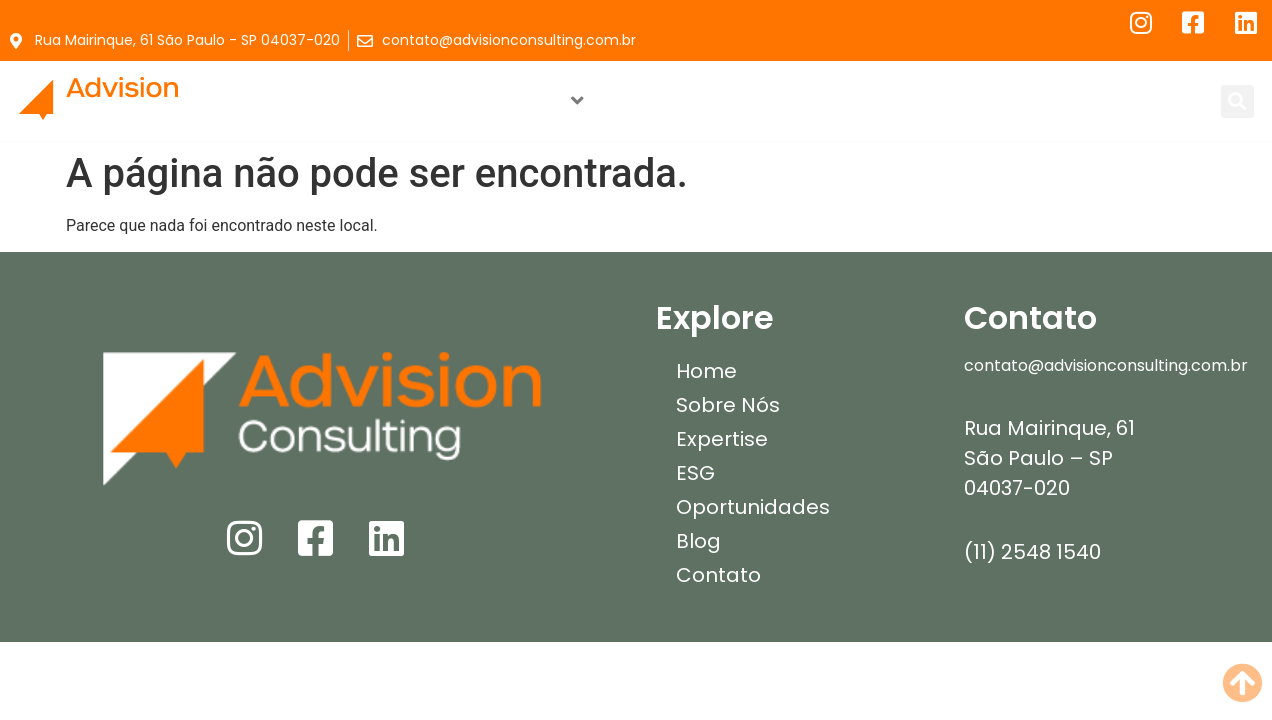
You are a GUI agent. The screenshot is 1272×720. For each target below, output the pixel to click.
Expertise (527, 101)
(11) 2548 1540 (1032, 552)
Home (252, 101)
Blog (937, 101)
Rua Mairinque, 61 (1049, 428)
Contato (1054, 101)
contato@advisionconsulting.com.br (1106, 365)
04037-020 (1017, 488)
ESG (648, 101)
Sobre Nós (375, 101)
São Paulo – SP (1038, 458)
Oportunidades (789, 101)
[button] (1237, 101)
